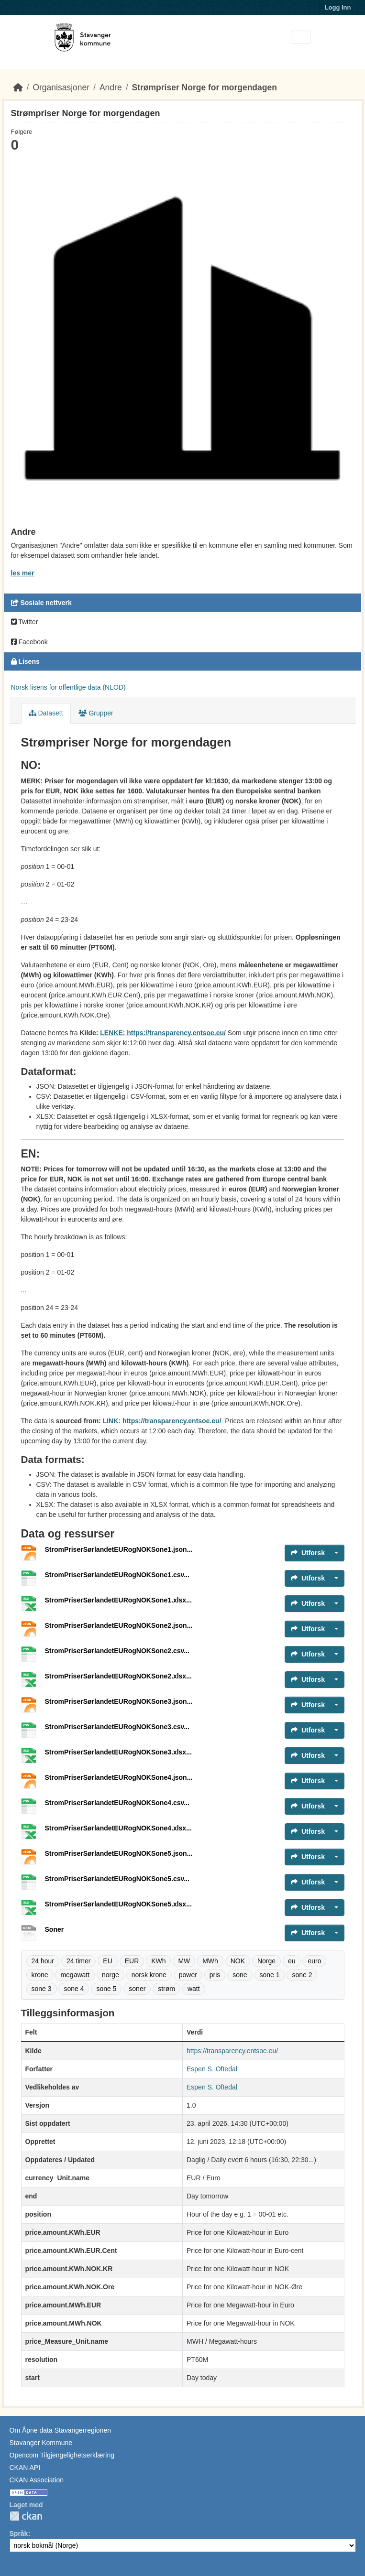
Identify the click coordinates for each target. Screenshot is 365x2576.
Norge (266, 1961)
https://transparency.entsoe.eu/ (232, 2051)
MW (184, 1961)
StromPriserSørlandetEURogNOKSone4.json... (119, 1777)
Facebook (29, 642)
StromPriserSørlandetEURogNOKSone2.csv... (117, 1651)
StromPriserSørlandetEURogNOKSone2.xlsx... (118, 1676)
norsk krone (149, 1975)
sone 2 (302, 1975)
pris (215, 1975)
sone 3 (42, 1988)
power (188, 1975)
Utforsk (308, 1553)
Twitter (24, 622)
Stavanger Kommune (41, 2442)
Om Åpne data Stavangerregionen (60, 2430)
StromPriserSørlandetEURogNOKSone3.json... (119, 1701)
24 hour (43, 1961)
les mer (22, 573)
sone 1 (270, 1975)
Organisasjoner (61, 87)
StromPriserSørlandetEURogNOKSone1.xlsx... (118, 1600)
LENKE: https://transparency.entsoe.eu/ (163, 1033)
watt (194, 1988)
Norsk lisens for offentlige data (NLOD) (68, 687)
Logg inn (338, 7)
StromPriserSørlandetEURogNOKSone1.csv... (117, 1575)
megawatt (74, 1975)
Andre (111, 87)
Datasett (46, 713)
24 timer (78, 1961)
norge (110, 1975)
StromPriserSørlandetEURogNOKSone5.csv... (117, 1879)
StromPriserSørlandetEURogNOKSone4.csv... (117, 1803)
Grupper (95, 713)
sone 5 (106, 1988)
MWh (210, 1961)
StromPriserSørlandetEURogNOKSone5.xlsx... (118, 1904)
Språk (19, 2533)
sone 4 (74, 1988)
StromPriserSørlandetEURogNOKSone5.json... (119, 1853)
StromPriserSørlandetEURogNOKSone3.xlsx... (118, 1752)
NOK (238, 1961)
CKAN (26, 2516)
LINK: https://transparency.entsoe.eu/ (162, 1421)
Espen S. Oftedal (212, 2069)
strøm (166, 1988)
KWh (158, 1961)
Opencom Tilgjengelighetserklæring (62, 2455)
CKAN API (25, 2467)
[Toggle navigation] (300, 37)
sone (239, 1975)
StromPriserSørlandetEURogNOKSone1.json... (119, 1549)
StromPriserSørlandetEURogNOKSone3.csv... (117, 1727)
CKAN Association (37, 2480)
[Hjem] (18, 87)
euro (314, 1961)
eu (292, 1961)
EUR (132, 1961)
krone (40, 1975)
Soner (54, 1929)
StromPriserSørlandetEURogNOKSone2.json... (119, 1625)
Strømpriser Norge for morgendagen (204, 87)
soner (137, 1988)
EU (107, 1961)
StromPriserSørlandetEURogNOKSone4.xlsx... (118, 1828)
